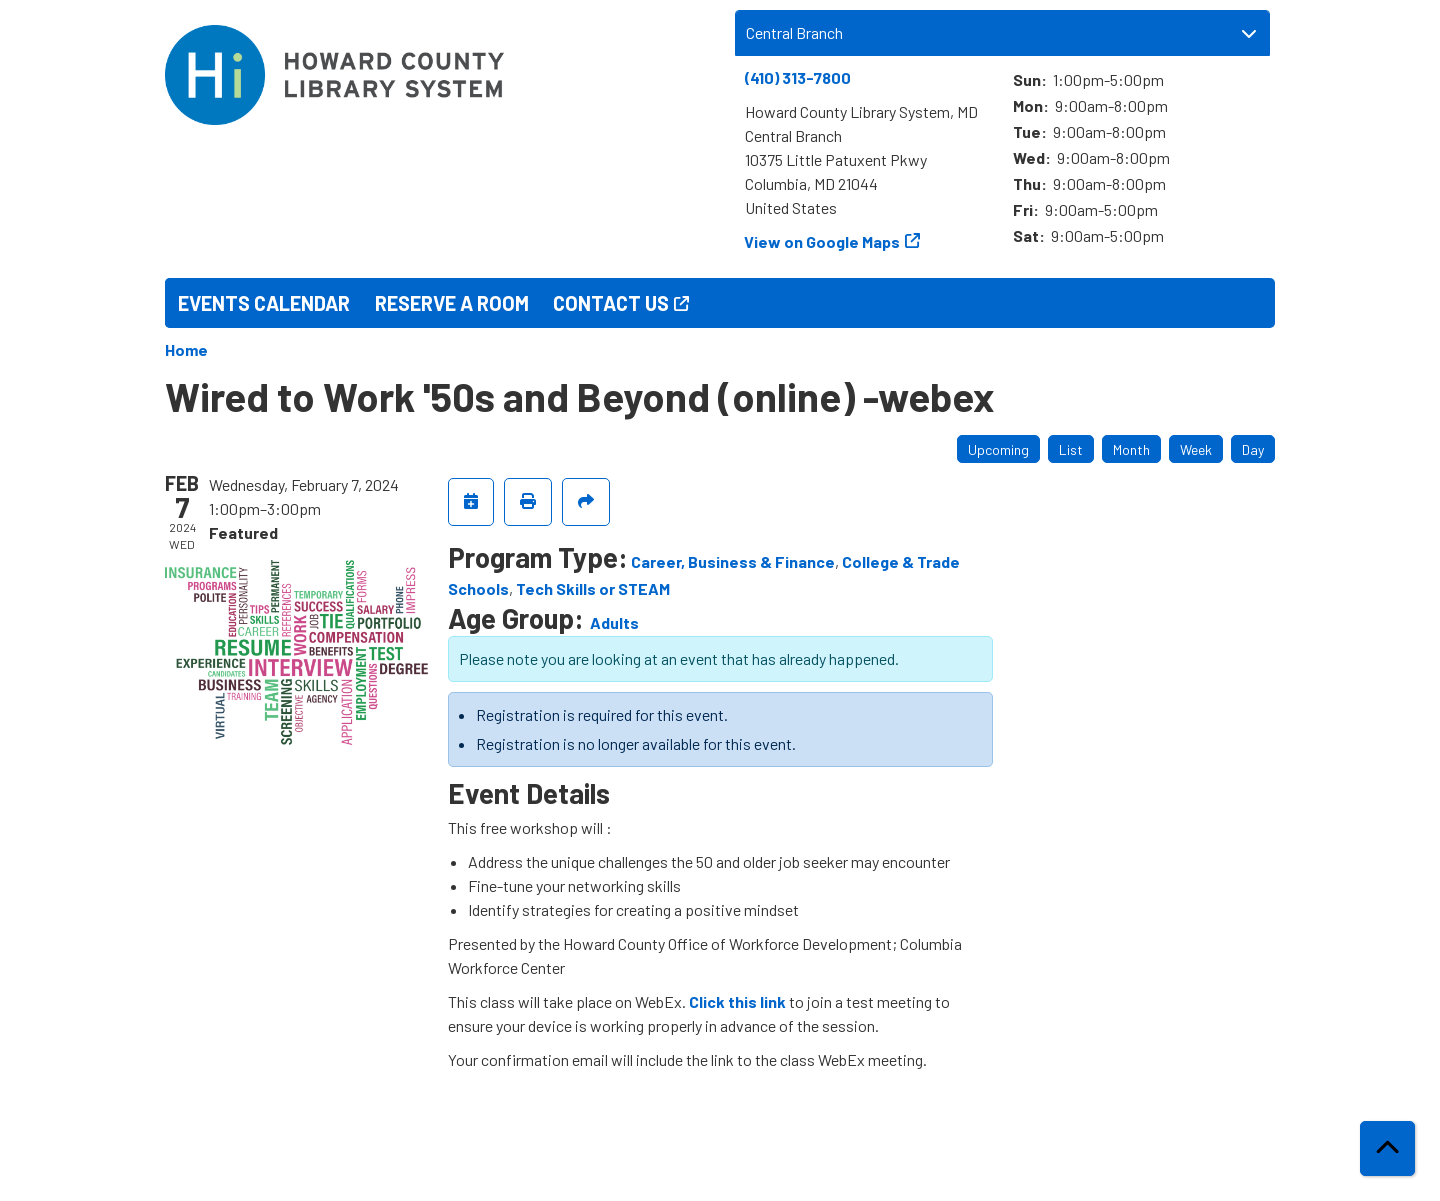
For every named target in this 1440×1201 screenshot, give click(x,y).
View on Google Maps (822, 241)
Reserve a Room (452, 303)
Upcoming (998, 449)
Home (186, 349)
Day (1253, 449)
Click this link (737, 1001)
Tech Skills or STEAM (593, 588)
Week (1196, 449)
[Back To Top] (1387, 1148)
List (1071, 449)
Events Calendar (264, 303)
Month (1131, 449)
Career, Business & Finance (733, 561)
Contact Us (611, 303)
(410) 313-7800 (798, 77)
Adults (614, 622)
